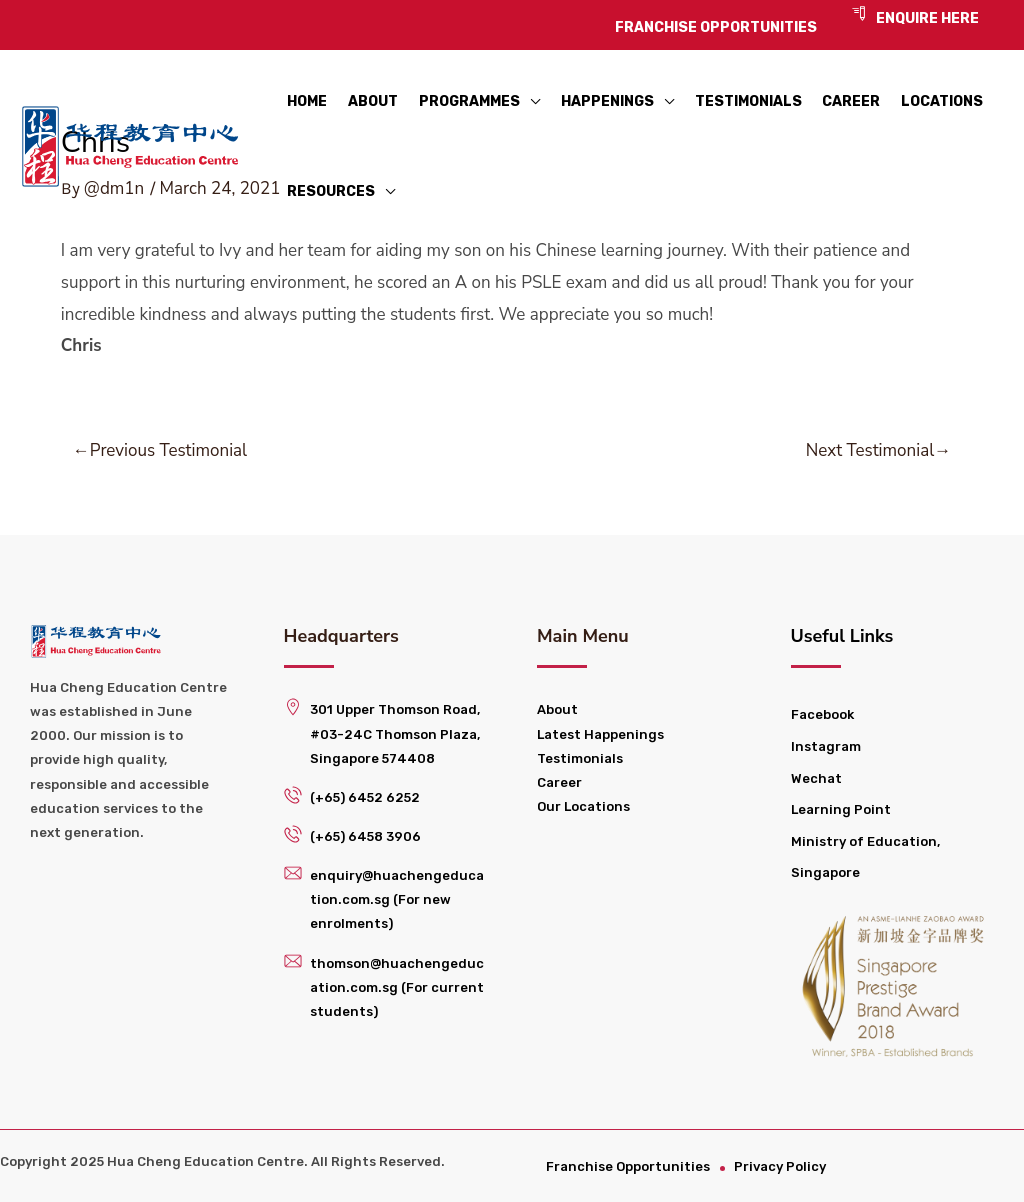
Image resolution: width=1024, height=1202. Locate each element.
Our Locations (583, 806)
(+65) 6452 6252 (365, 797)
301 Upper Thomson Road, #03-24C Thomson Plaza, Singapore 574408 (395, 733)
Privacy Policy (782, 1166)
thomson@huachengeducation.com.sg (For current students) (397, 987)
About (557, 709)
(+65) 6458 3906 (365, 836)
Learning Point (841, 809)
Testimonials (580, 758)
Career (559, 782)
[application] (530, 95)
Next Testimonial (878, 450)
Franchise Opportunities (629, 1166)
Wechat (816, 778)
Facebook (822, 714)
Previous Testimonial (160, 450)
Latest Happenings (600, 734)
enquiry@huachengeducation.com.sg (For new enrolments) (397, 899)
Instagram (826, 746)
